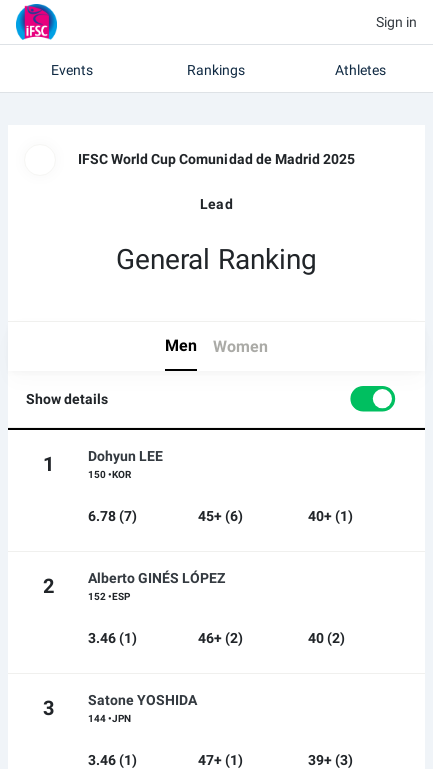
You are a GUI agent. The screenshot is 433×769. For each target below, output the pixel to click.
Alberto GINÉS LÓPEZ (156, 578)
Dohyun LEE (125, 456)
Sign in (396, 22)
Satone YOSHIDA (142, 700)
